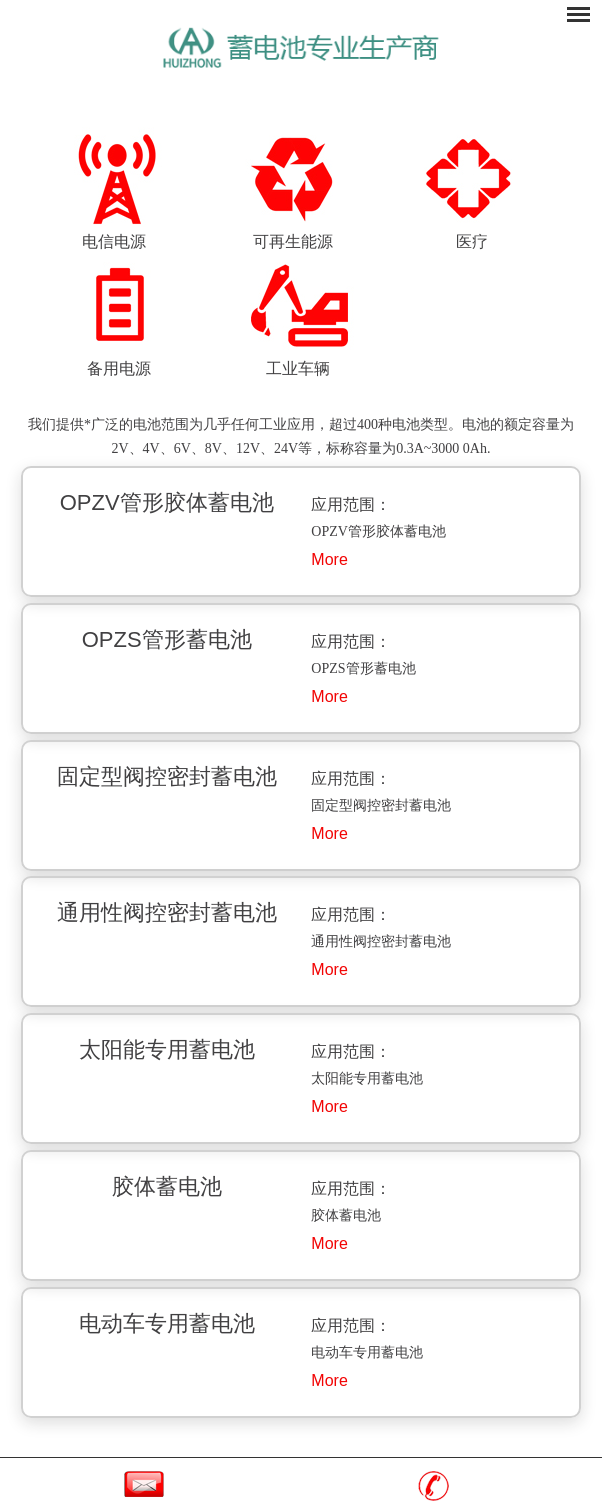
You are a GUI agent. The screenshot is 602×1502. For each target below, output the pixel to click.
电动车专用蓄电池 (167, 1323)
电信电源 (114, 241)
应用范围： (351, 504)
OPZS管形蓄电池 (167, 639)
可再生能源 (293, 241)
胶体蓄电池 (167, 1186)
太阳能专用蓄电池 (167, 1049)
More (329, 559)
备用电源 (119, 368)
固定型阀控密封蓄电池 (167, 776)
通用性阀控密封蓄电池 (167, 912)
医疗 (472, 241)
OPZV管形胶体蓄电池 (167, 502)
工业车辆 (298, 368)
